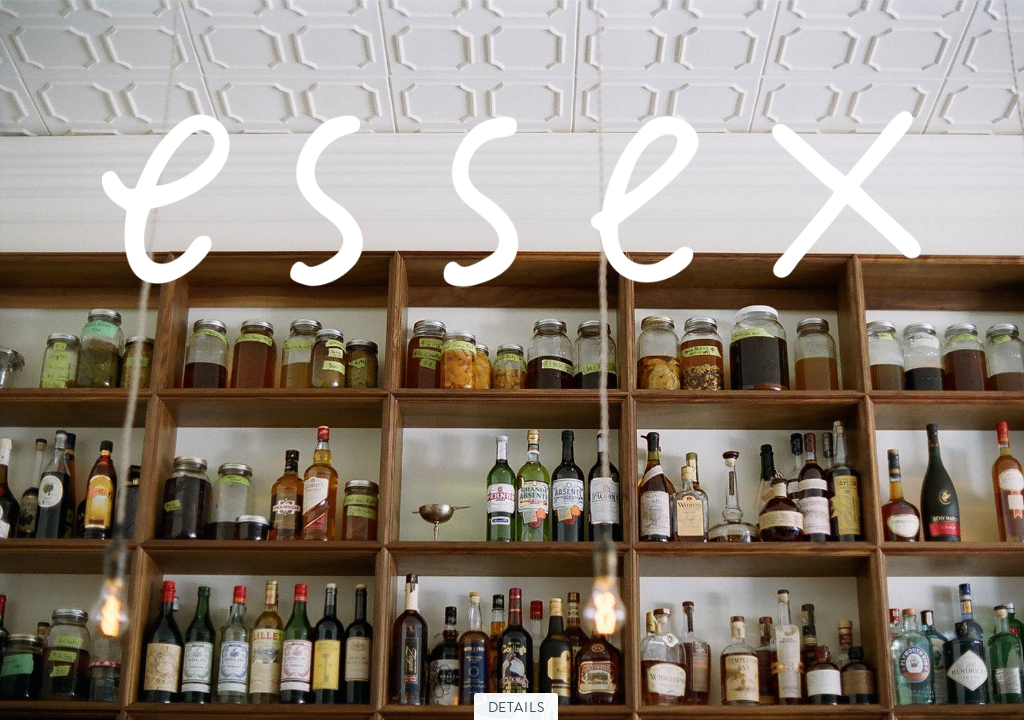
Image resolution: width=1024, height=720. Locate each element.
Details (516, 707)
